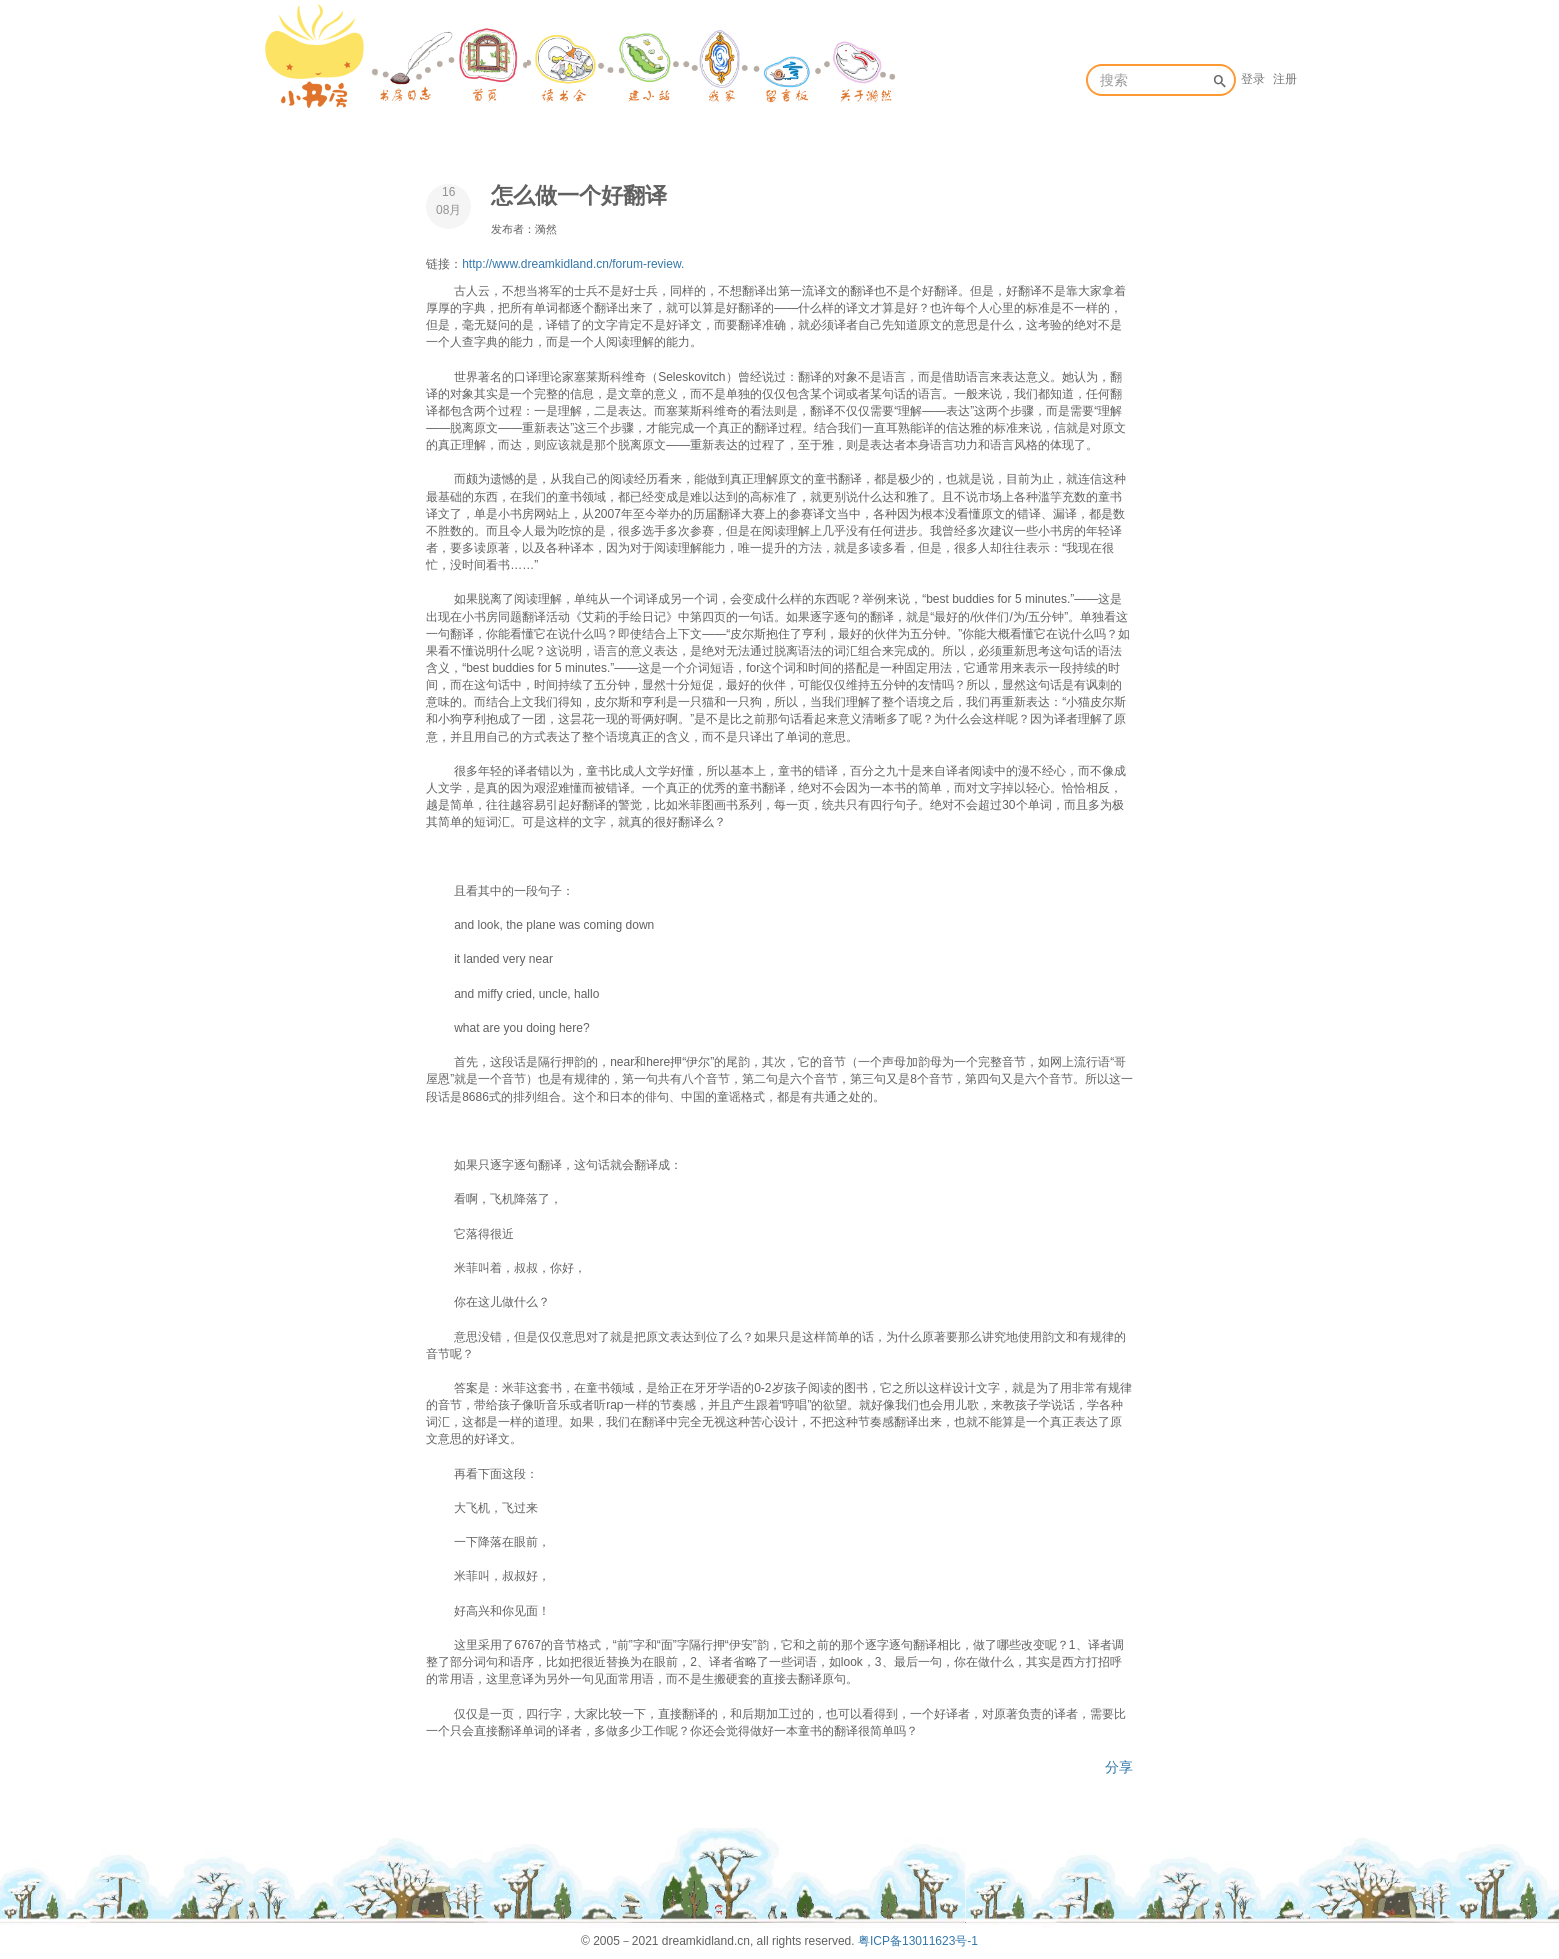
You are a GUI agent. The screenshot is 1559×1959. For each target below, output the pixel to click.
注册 (1285, 79)
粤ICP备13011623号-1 (918, 1941)
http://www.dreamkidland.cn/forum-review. (573, 264)
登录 (1253, 79)
